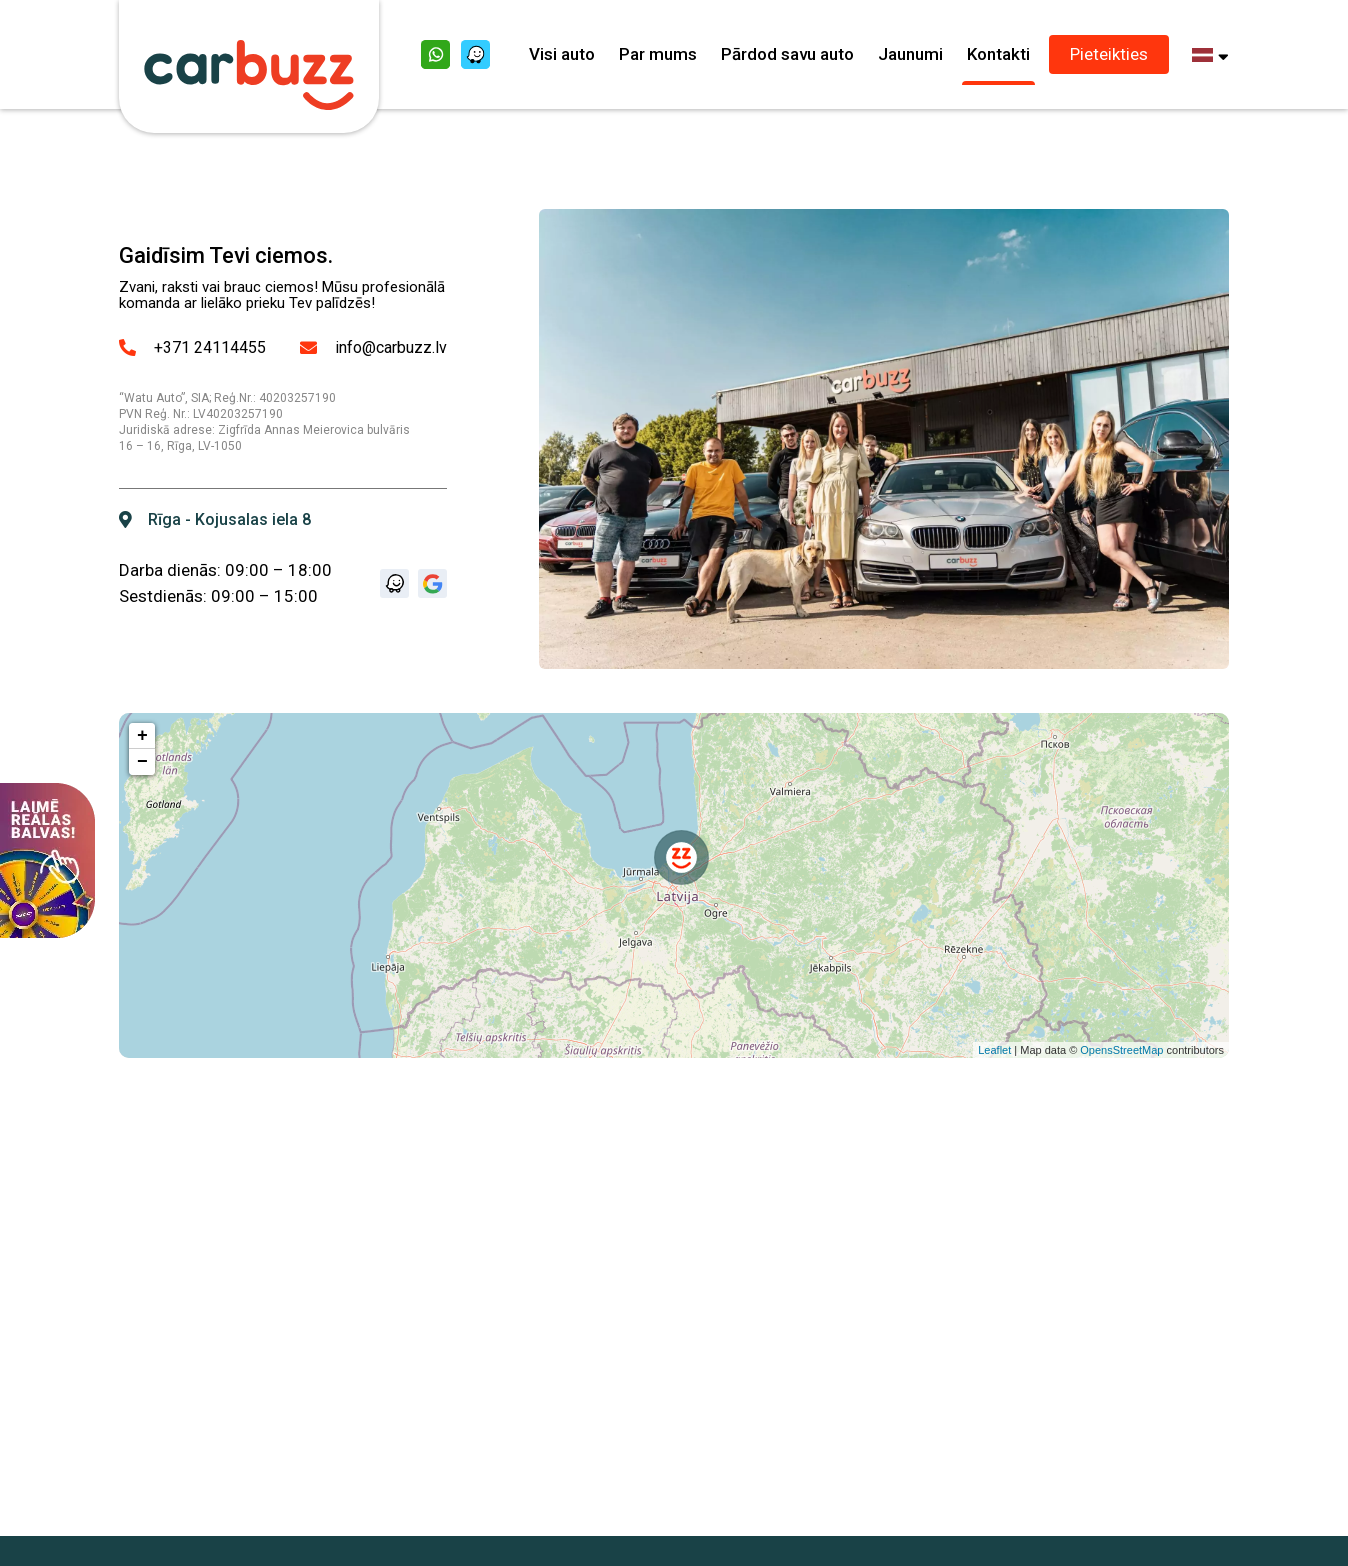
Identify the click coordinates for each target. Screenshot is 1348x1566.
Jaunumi (910, 54)
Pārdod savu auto (787, 54)
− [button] (142, 762)
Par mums (658, 54)
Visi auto (562, 54)
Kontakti (998, 54)
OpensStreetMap (1121, 1050)
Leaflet (994, 1050)
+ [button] (142, 736)
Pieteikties (1109, 54)
